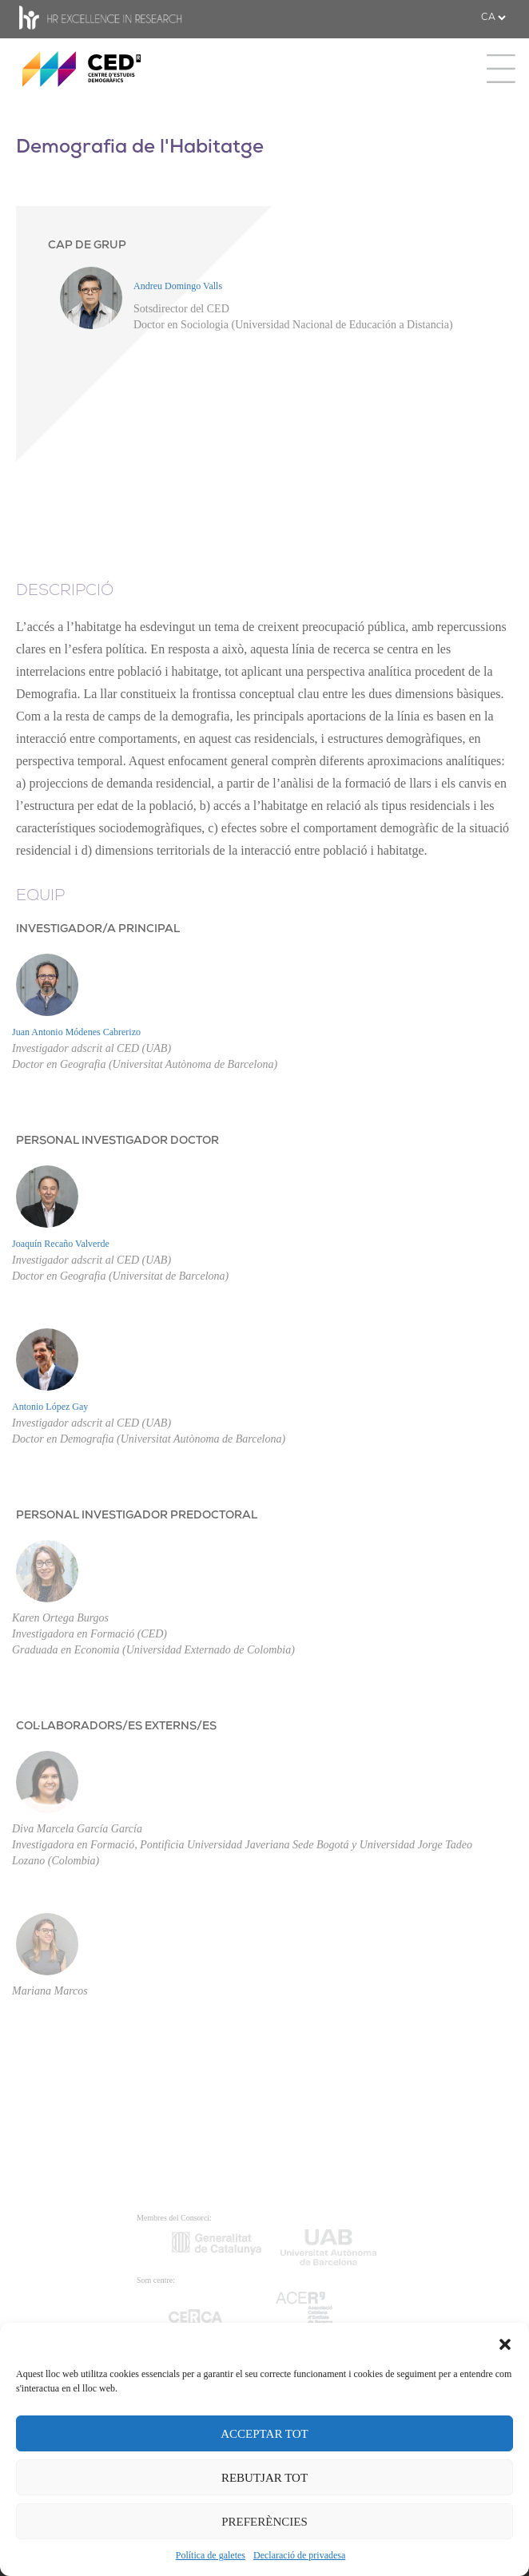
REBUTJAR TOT (264, 2477)
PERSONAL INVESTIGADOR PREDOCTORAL (136, 1516)
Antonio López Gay (50, 1406)
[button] (505, 2343)
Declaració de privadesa (299, 2555)
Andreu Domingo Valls (177, 286)
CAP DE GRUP (87, 246)
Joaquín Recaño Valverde (60, 1243)
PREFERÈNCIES (264, 2521)
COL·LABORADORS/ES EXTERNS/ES (116, 1727)
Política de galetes (210, 2555)
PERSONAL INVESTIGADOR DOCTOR (117, 1141)
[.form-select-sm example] (493, 17)
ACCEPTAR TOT (264, 2433)
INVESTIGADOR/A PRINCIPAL (98, 929)
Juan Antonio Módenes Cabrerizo (76, 1032)
